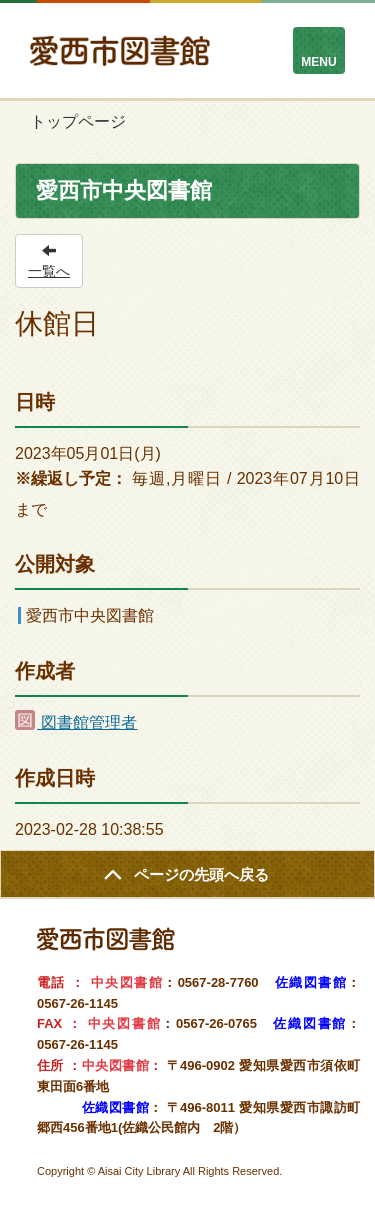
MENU (318, 62)
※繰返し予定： (71, 478)
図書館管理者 (76, 722)
